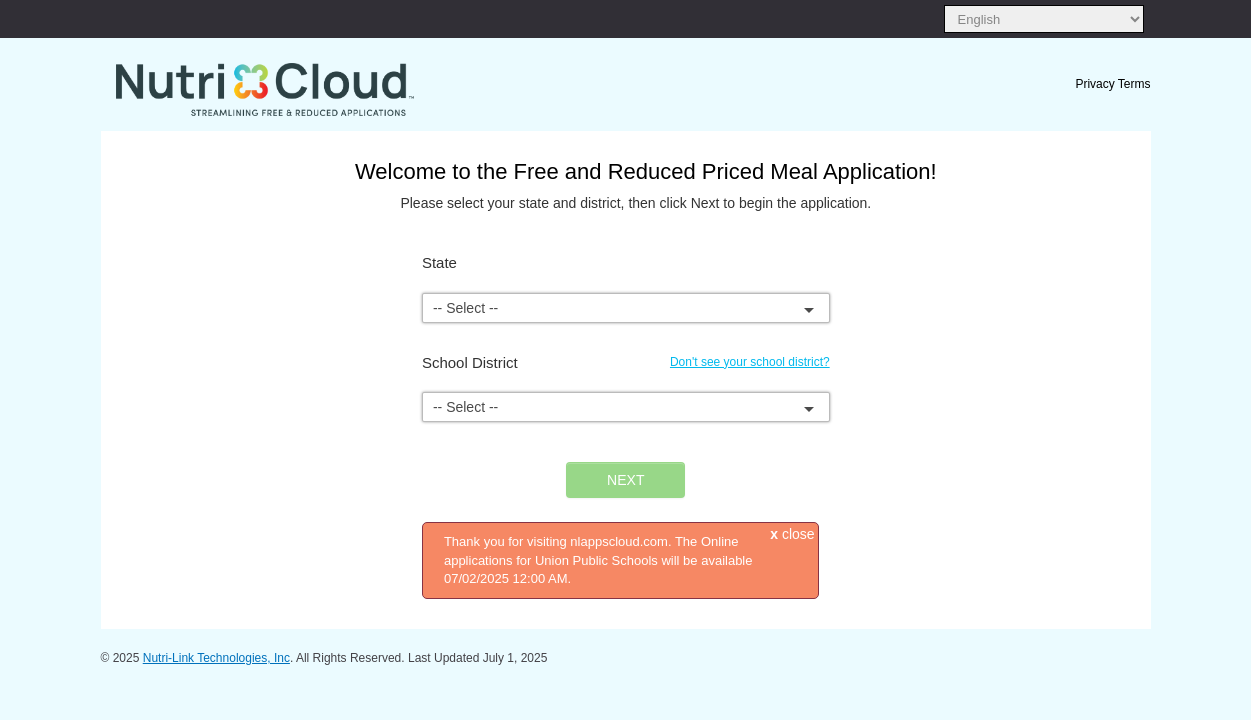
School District (470, 362)
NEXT (625, 480)
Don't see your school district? (750, 362)
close (792, 534)
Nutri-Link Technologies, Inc (216, 658)
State (439, 262)
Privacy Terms (1112, 84)
